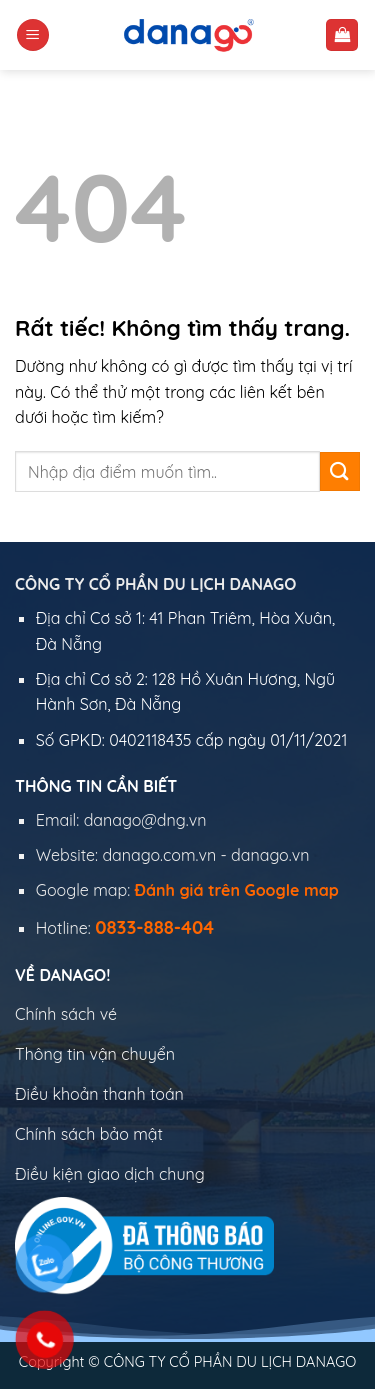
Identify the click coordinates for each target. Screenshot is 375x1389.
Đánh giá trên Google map (237, 890)
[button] (33, 35)
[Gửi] (340, 471)
